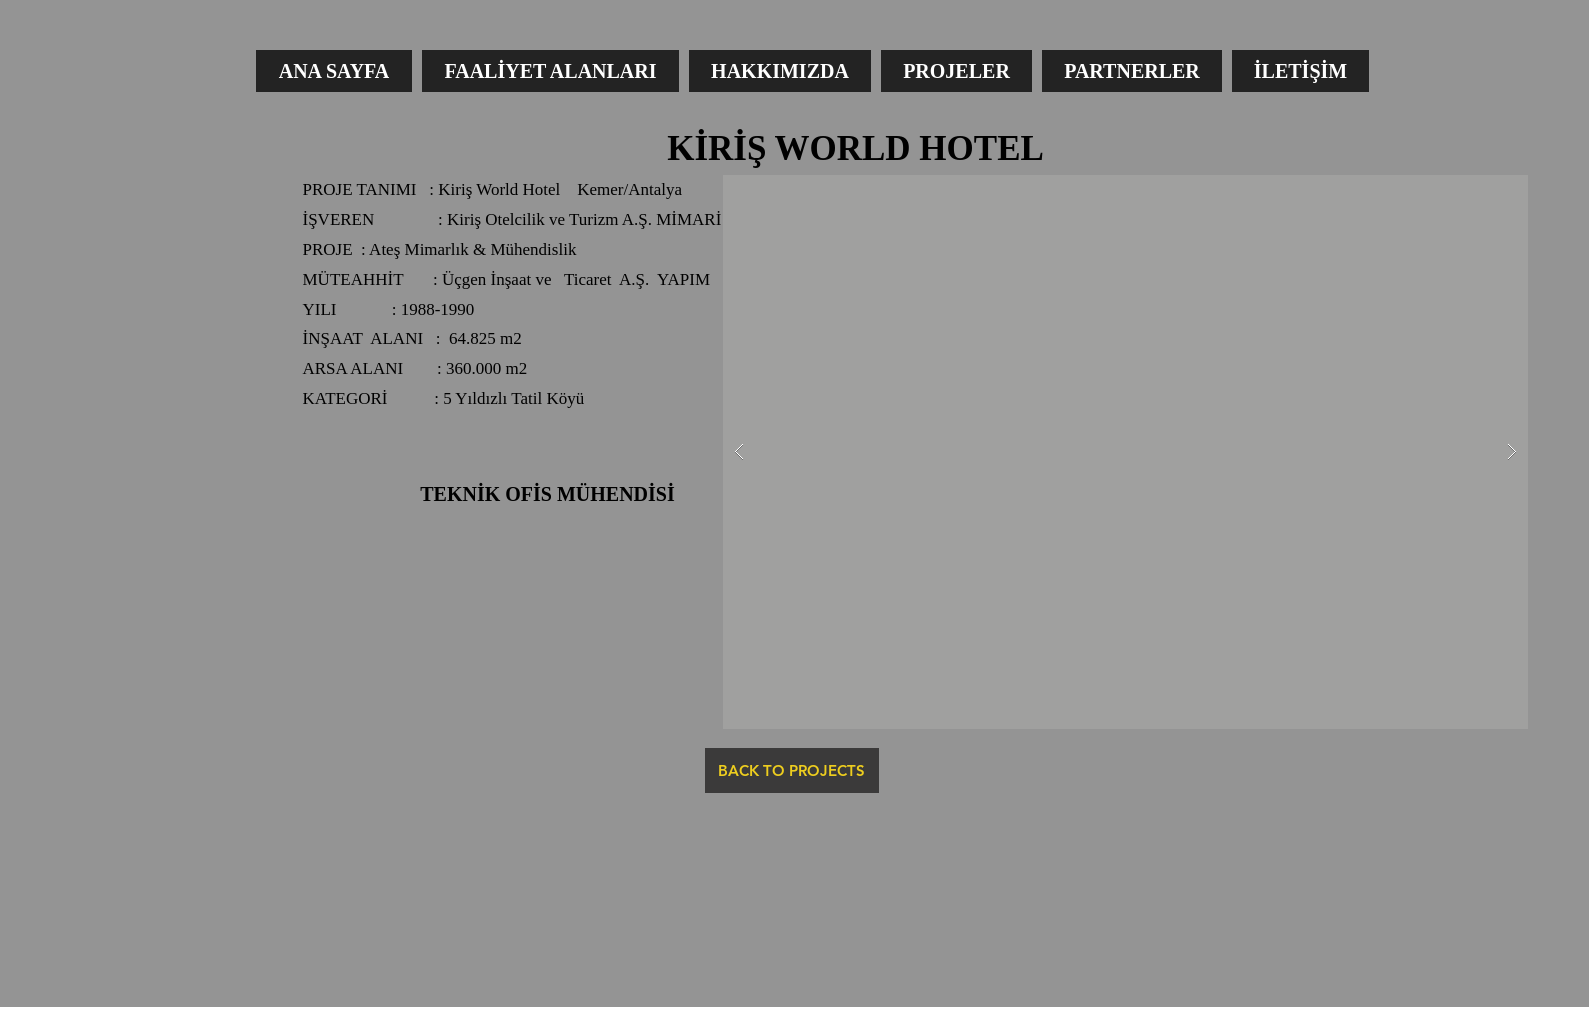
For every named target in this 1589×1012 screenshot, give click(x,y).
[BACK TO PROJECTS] (792, 770)
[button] (1125, 452)
